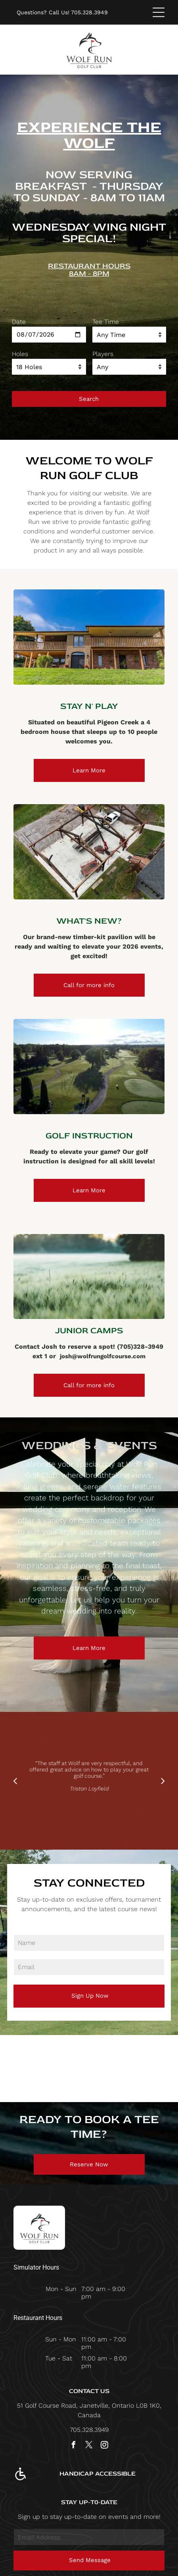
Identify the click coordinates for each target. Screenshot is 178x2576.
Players (102, 354)
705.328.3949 (89, 12)
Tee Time (105, 321)
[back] (15, 1780)
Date (19, 321)
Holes (20, 354)
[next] (163, 1780)
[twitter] (89, 2446)
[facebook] (73, 2446)
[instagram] (104, 2446)
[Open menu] (159, 12)
